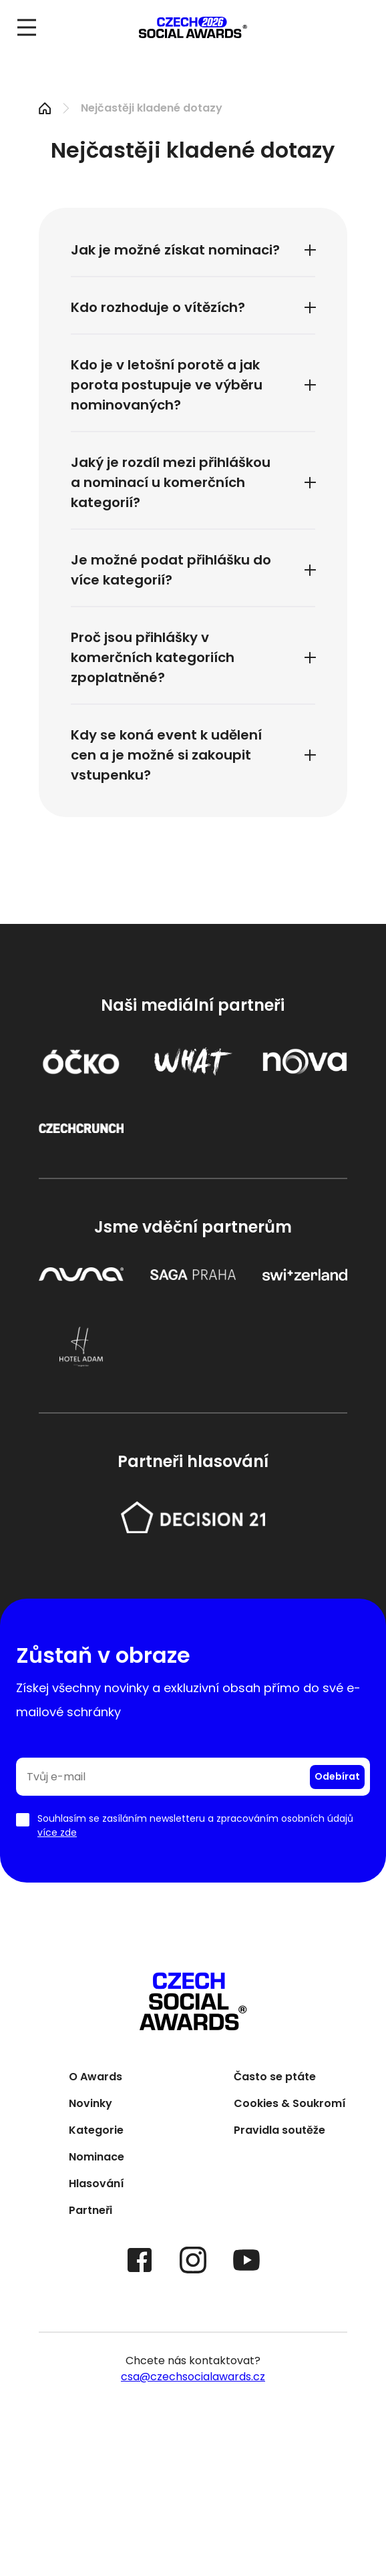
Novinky (90, 2104)
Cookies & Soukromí (290, 2104)
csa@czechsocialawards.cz (193, 2376)
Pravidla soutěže (279, 2131)
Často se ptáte (275, 2078)
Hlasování (96, 2185)
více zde (57, 1832)
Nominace (96, 2158)
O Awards (95, 2078)
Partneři (90, 2211)
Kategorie (96, 2131)
